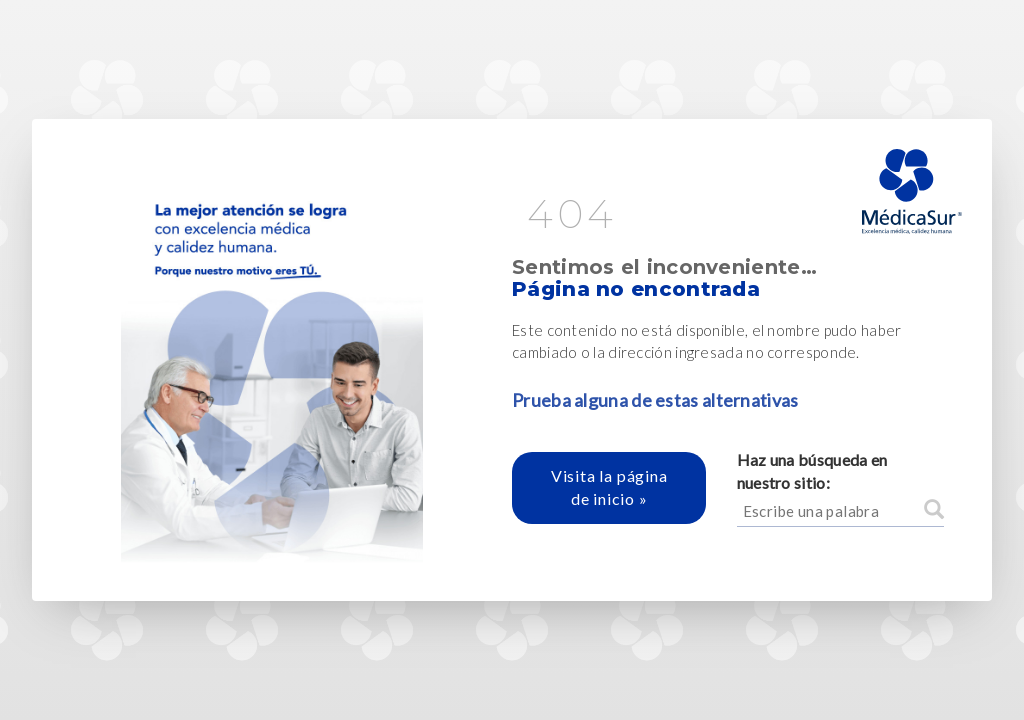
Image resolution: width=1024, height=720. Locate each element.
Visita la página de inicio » (609, 487)
